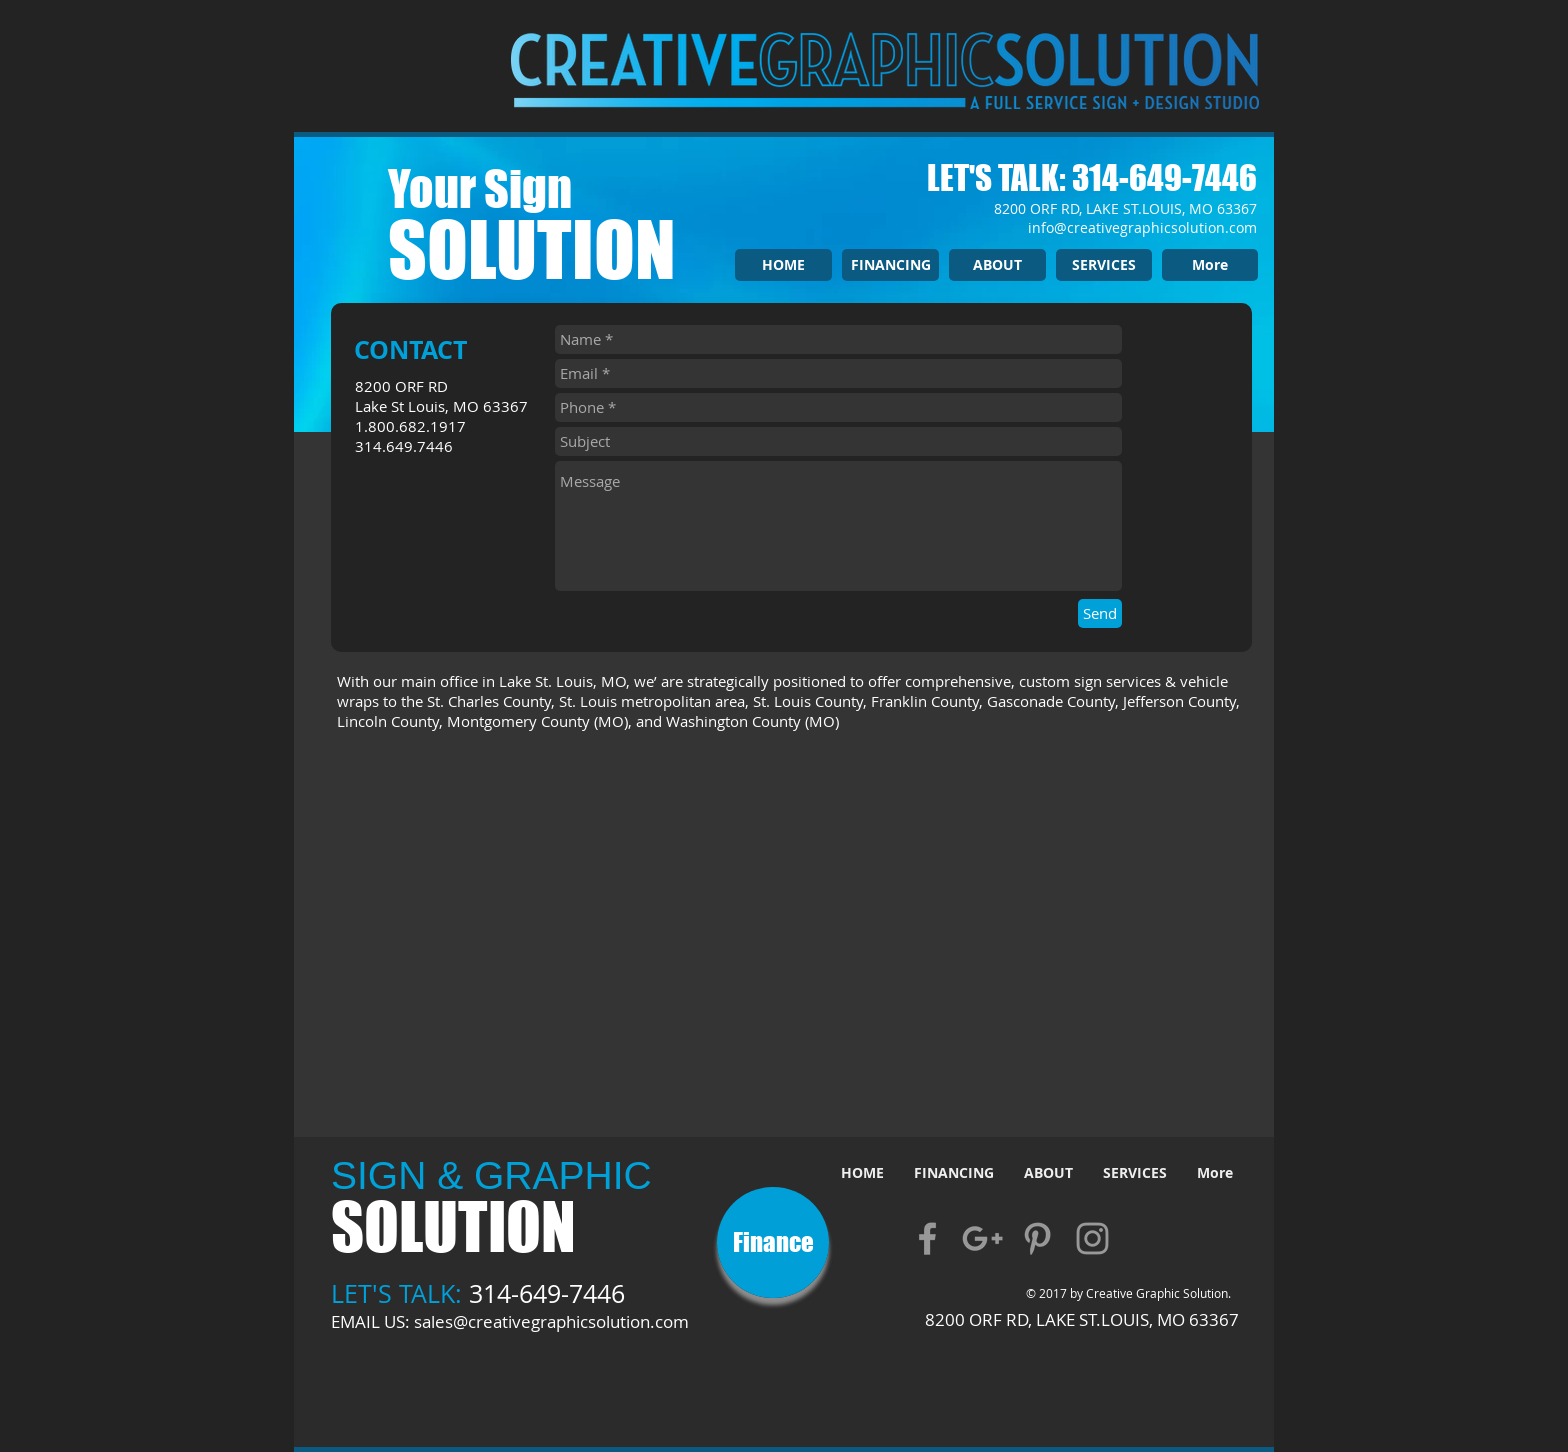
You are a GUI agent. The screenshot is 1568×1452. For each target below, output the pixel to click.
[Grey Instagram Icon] (1092, 1238)
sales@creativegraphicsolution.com (551, 1321)
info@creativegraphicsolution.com (1142, 227)
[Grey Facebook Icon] (927, 1238)
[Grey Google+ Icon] (982, 1238)
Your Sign (480, 189)
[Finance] (773, 1242)
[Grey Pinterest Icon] (1037, 1238)
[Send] (1100, 613)
